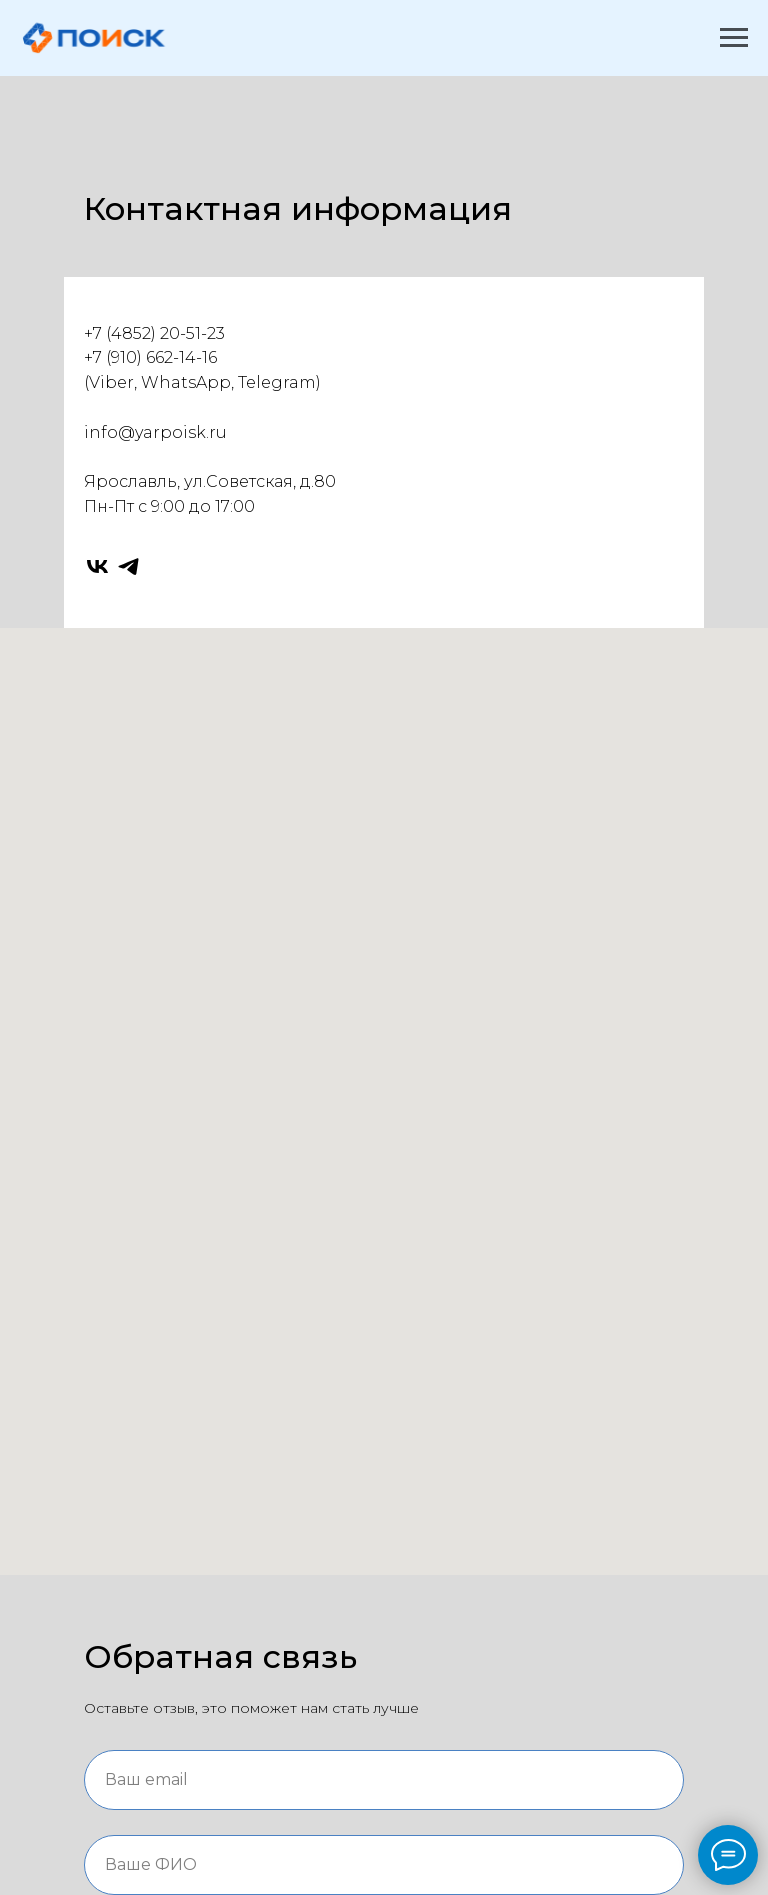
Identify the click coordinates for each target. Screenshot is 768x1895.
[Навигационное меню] (734, 38)
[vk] (97, 566)
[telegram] (128, 566)
